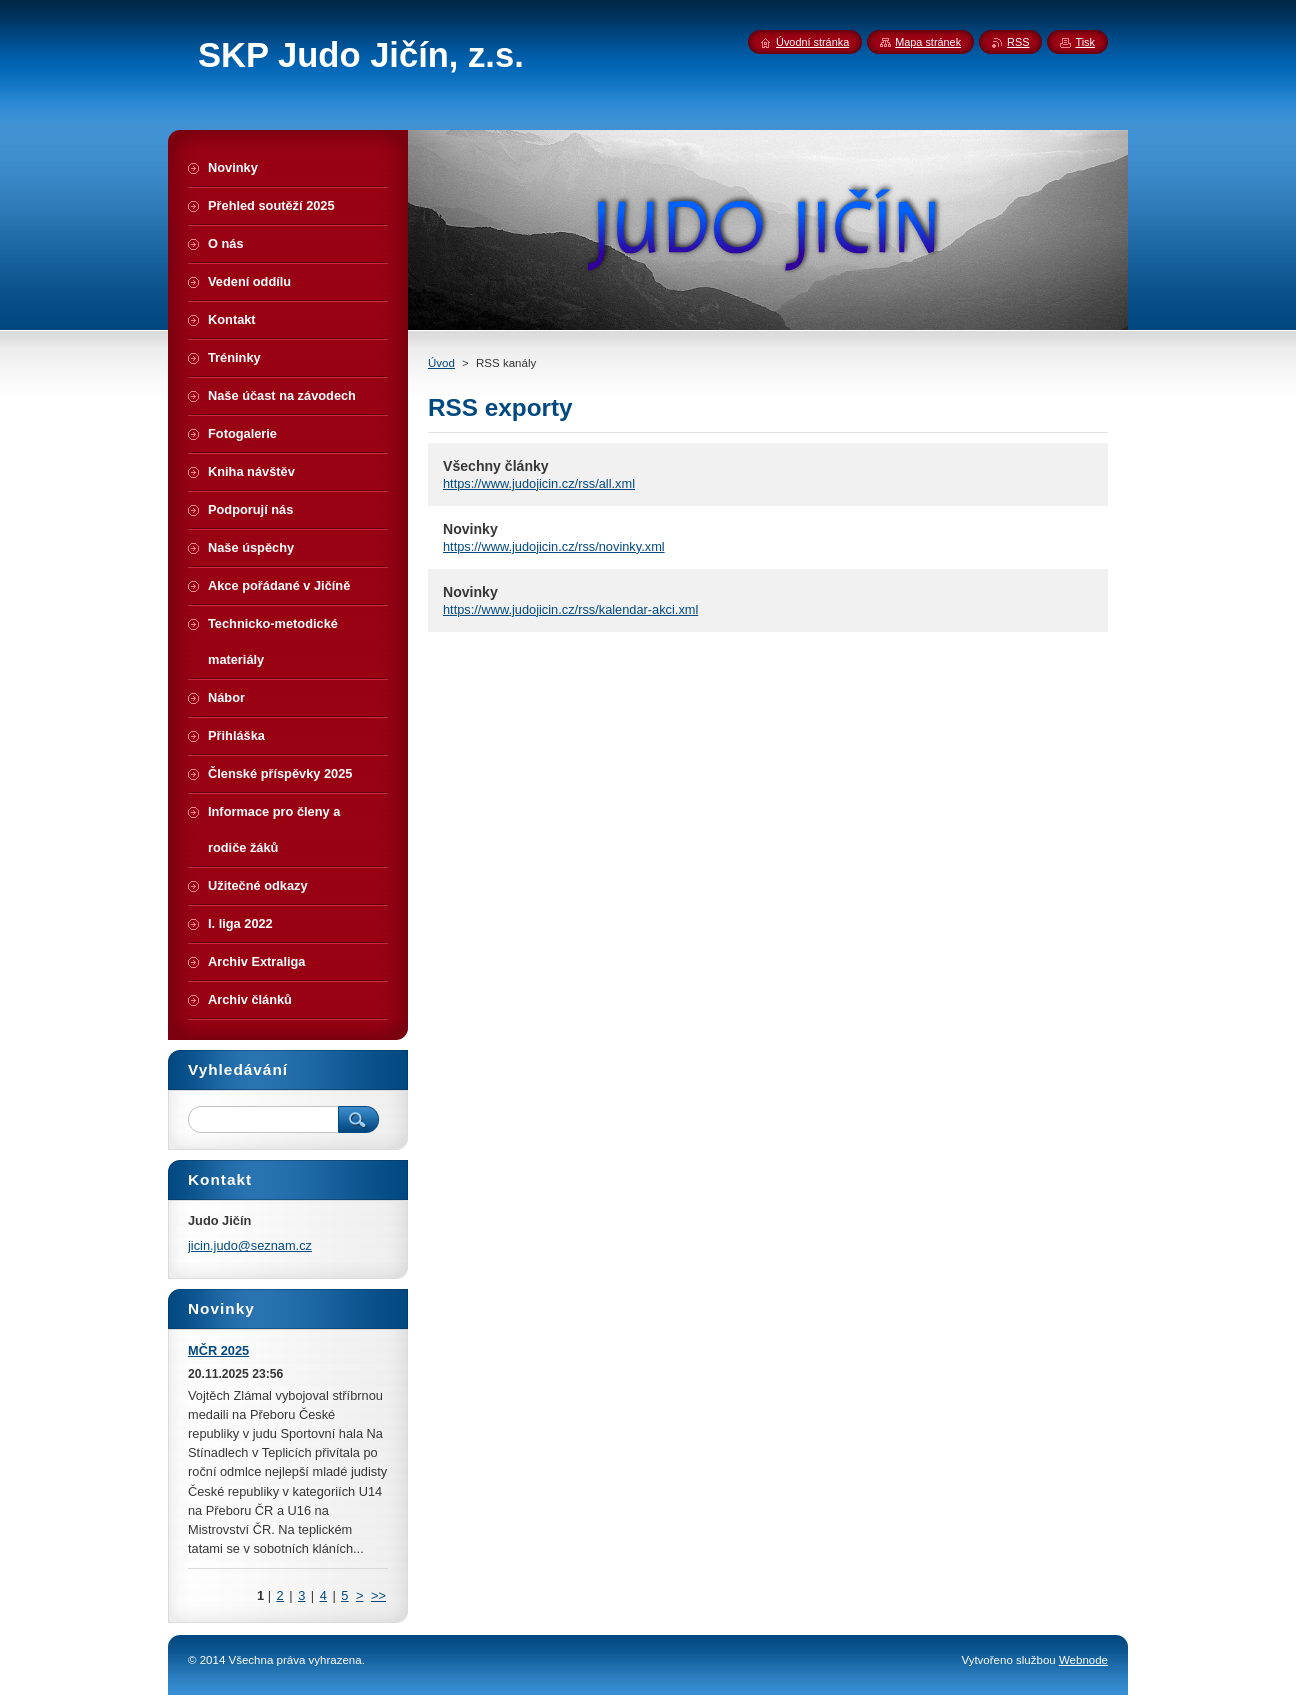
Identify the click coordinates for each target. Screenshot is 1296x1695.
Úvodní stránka (812, 42)
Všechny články (496, 466)
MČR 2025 (218, 1350)
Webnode (1083, 1660)
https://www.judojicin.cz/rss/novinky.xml (554, 546)
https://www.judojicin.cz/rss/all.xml (539, 483)
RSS (1018, 42)
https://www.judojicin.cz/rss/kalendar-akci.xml (570, 609)
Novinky (470, 529)
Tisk (1085, 42)
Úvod (441, 363)
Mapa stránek (928, 42)
